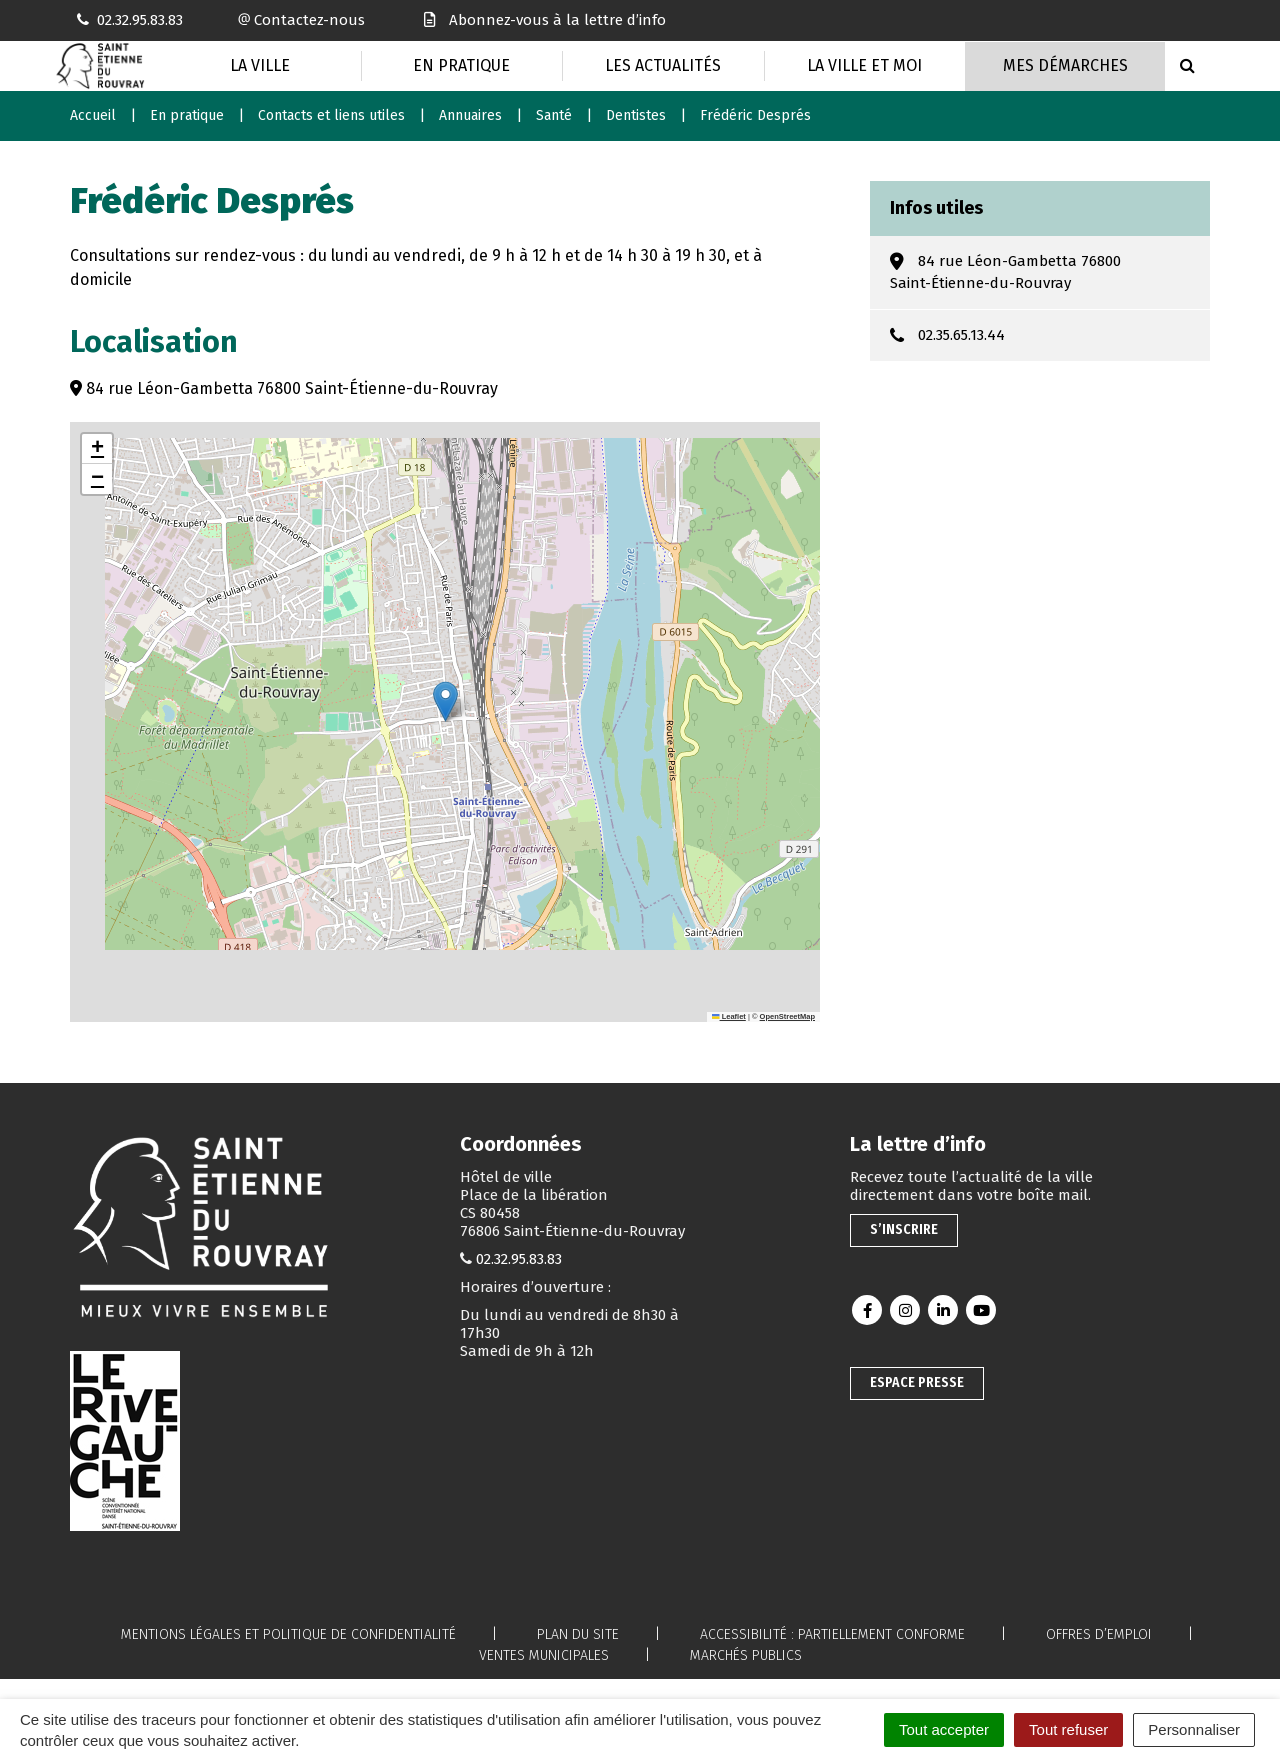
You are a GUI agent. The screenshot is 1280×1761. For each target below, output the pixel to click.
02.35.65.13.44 (961, 335)
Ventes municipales (544, 1655)
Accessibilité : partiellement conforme (832, 1634)
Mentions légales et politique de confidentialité (288, 1634)
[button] (445, 701)
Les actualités (663, 65)
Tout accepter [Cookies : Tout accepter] (944, 1729)
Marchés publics (746, 1655)
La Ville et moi (864, 65)
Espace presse (917, 1382)
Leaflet (729, 1016)
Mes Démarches (1065, 65)
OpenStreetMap (787, 1016)
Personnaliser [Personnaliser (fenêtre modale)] (1194, 1729)
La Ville (260, 65)
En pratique (461, 65)
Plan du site (578, 1634)
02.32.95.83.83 (519, 1259)
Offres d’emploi (1099, 1634)
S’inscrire (904, 1229)
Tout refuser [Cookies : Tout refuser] (1068, 1729)
